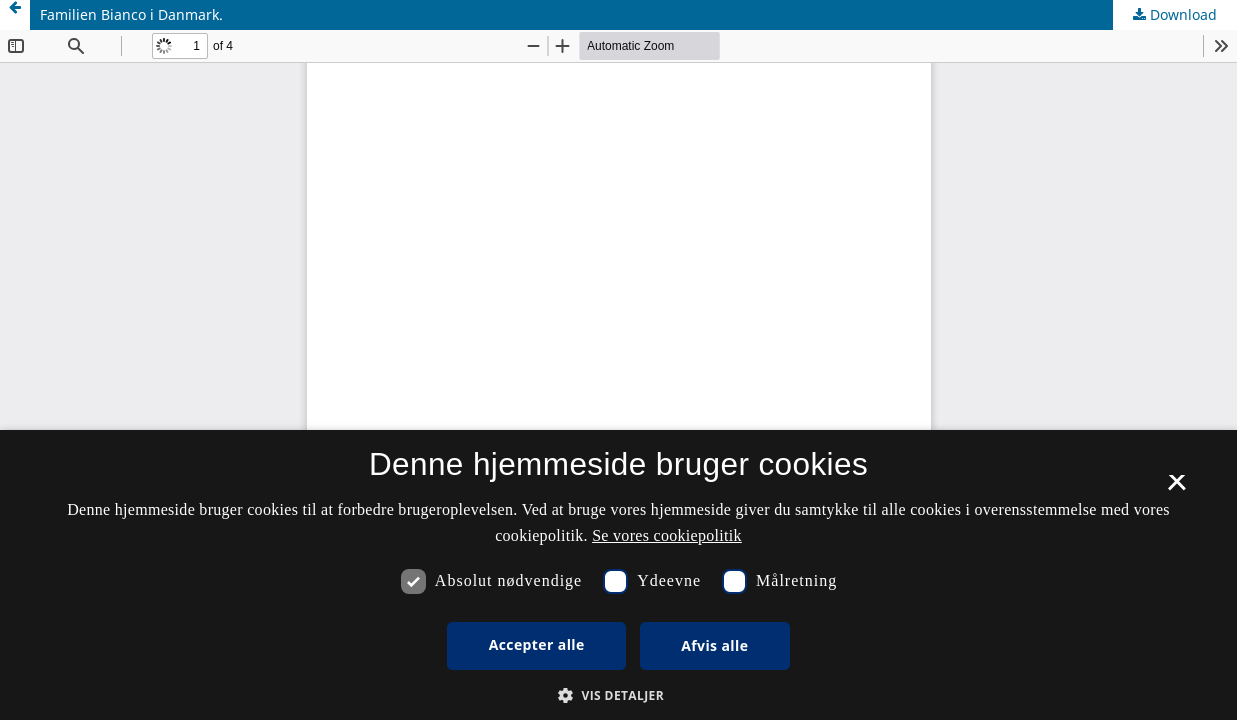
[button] (618, 695)
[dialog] (618, 575)
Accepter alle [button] (537, 644)
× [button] (1176, 489)
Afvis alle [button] (714, 645)
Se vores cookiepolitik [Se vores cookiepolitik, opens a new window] (667, 535)
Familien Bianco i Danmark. (131, 14)
